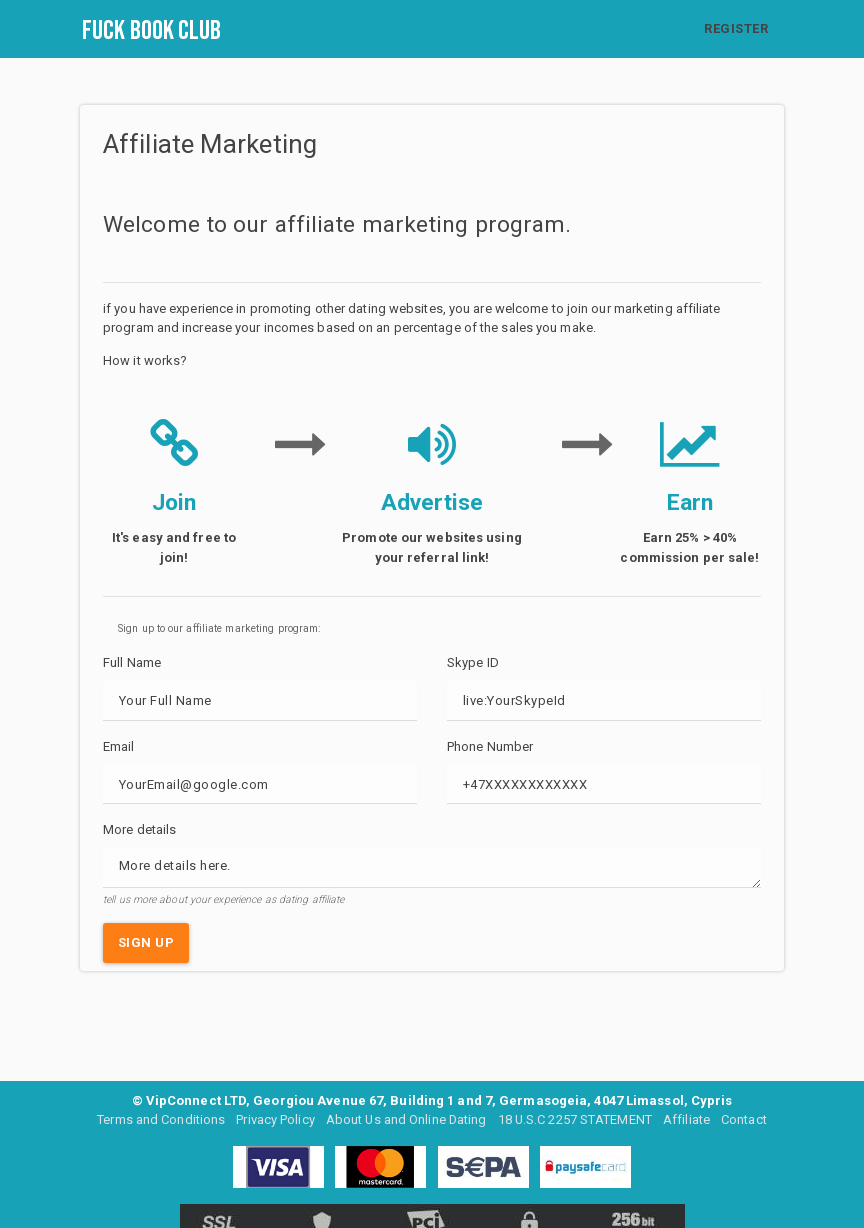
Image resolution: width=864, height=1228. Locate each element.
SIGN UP (146, 942)
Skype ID (473, 662)
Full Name (132, 662)
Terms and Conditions (160, 1119)
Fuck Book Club (151, 31)
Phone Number (490, 746)
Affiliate (687, 1119)
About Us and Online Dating (406, 1119)
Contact (745, 1119)
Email (119, 746)
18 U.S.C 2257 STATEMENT (576, 1119)
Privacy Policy (274, 1119)
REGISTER (736, 28)
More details (139, 829)
